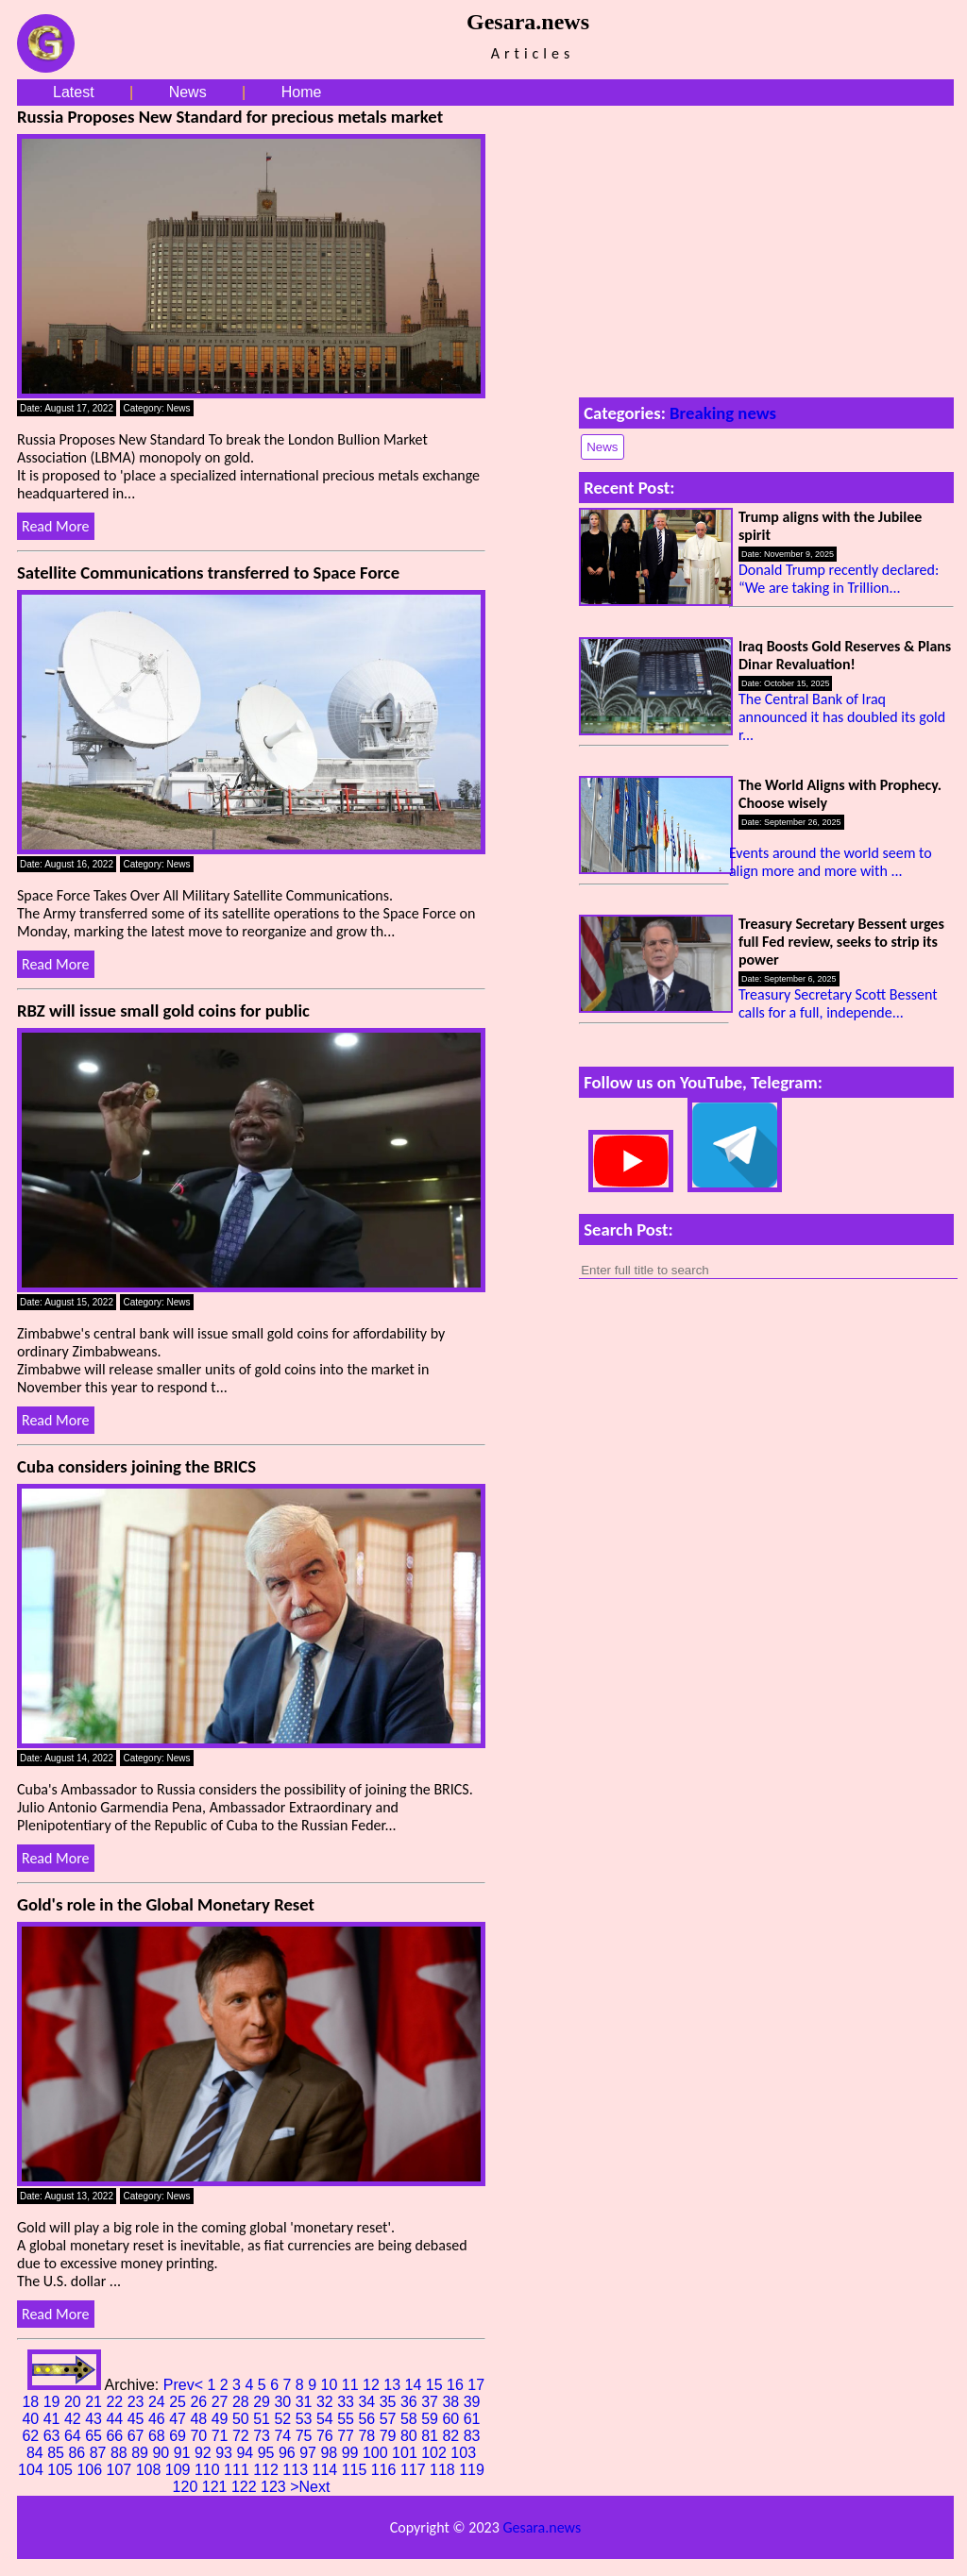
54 (326, 2419)
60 (452, 2419)
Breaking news (723, 413)
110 (209, 2470)
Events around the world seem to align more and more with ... (830, 862)
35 (390, 2402)
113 (297, 2470)
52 (284, 2419)
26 (200, 2402)
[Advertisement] (766, 247)
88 (120, 2453)
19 (53, 2402)
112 (267, 2470)
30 (284, 2402)
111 (238, 2470)
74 (284, 2436)
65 (95, 2436)
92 (205, 2453)
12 (373, 2385)
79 (390, 2436)
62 (32, 2436)
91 (184, 2453)
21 (95, 2402)
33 (347, 2402)
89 (141, 2453)
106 (91, 2470)
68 (158, 2436)
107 (121, 2470)
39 (472, 2402)
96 (289, 2453)
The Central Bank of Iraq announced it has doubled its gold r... (841, 717)
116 (385, 2470)
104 (32, 2470)
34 (368, 2402)
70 (200, 2436)
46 (158, 2419)
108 (150, 2470)
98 (330, 2453)
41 (53, 2419)
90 (162, 2453)
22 (116, 2402)
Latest (73, 92)
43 (95, 2419)
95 (268, 2453)
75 (306, 2436)
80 (410, 2436)
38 (452, 2402)
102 (435, 2453)
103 (463, 2453)
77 (347, 2436)
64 (74, 2436)
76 (326, 2436)
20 (74, 2402)
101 (406, 2453)
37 (431, 2402)
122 (246, 2487)
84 (36, 2453)
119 (471, 2470)
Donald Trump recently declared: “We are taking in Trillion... (838, 579)
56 (368, 2419)
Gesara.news (541, 2527)
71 (222, 2436)
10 (331, 2385)
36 (410, 2402)
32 (326, 2402)
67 (137, 2436)
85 (57, 2453)
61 (472, 2419)
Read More (56, 526)
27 (222, 2402)
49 (222, 2419)
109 (180, 2470)
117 (415, 2470)
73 (263, 2436)
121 (216, 2487)
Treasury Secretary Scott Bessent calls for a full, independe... (838, 1003)
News (188, 92)
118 (444, 2470)
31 (306, 2402)
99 (352, 2453)
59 (431, 2419)
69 (179, 2436)
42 (74, 2419)
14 (415, 2385)
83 (472, 2436)
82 (452, 2436)
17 (475, 2385)
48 (200, 2419)
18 (32, 2402)
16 (457, 2385)
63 (53, 2436)
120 (187, 2487)
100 (377, 2453)
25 (179, 2402)
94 (246, 2453)
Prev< (185, 2385)
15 (436, 2385)
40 (32, 2419)
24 (158, 2402)
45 (137, 2419)
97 (309, 2453)
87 (100, 2453)
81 (431, 2436)
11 (352, 2385)
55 (347, 2419)
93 (225, 2453)
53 (306, 2419)
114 (327, 2470)
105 (61, 2470)
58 (410, 2419)
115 (356, 2470)
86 (78, 2453)
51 (263, 2419)
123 (275, 2487)
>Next (310, 2487)
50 (242, 2419)
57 (390, 2419)
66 (116, 2436)
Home (301, 92)
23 (137, 2402)
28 (242, 2402)
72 (242, 2436)
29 (263, 2402)
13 (393, 2385)
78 (368, 2436)
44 (116, 2419)
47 (179, 2419)
